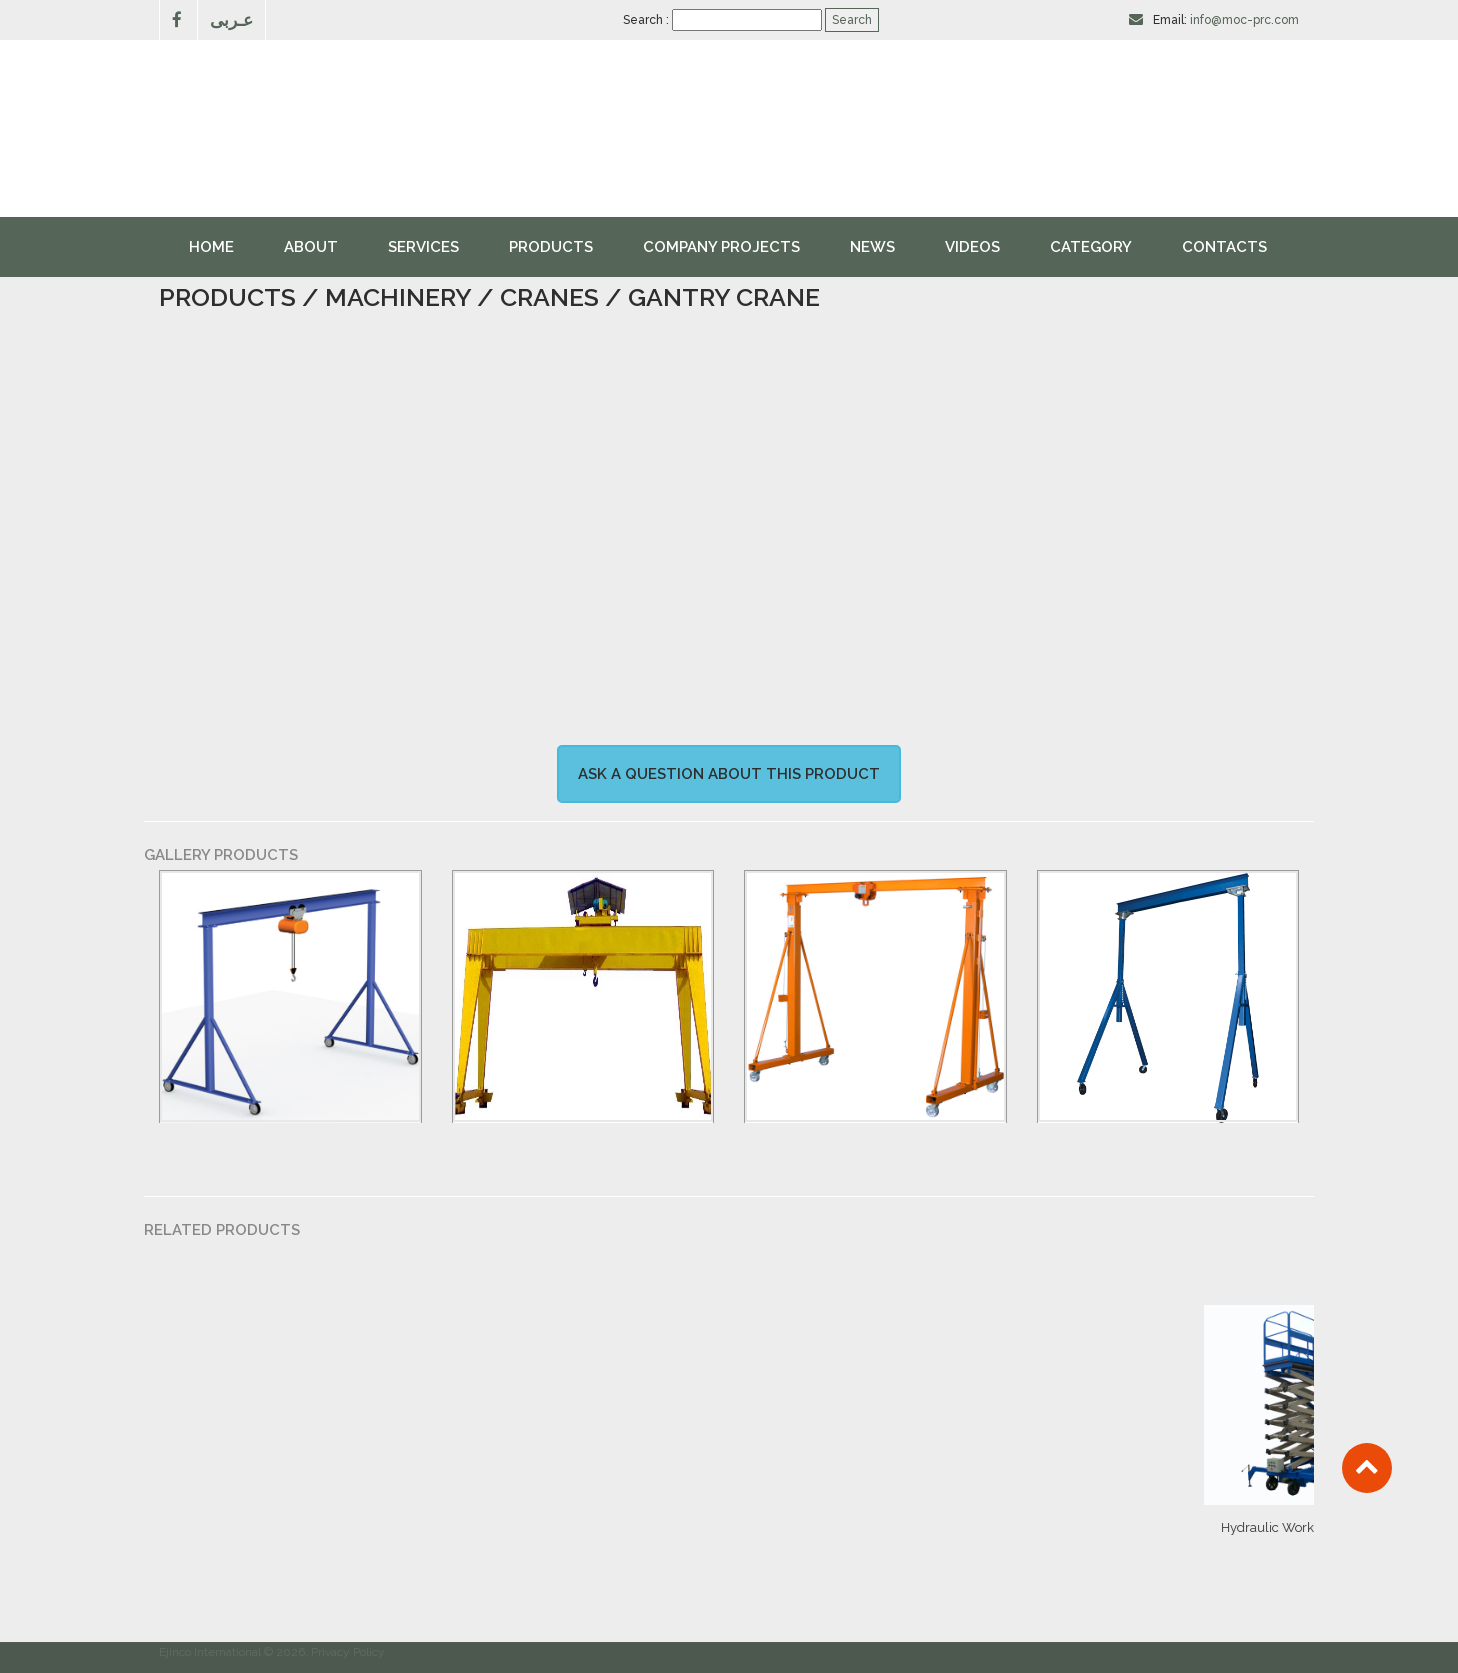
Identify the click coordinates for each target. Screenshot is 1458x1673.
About (311, 247)
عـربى (231, 19)
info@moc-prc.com (1244, 20)
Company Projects (721, 247)
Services (423, 247)
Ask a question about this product (729, 774)
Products (551, 247)
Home (211, 247)
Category (1091, 247)
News (872, 247)
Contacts (1224, 247)
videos (972, 247)
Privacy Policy (348, 1652)
